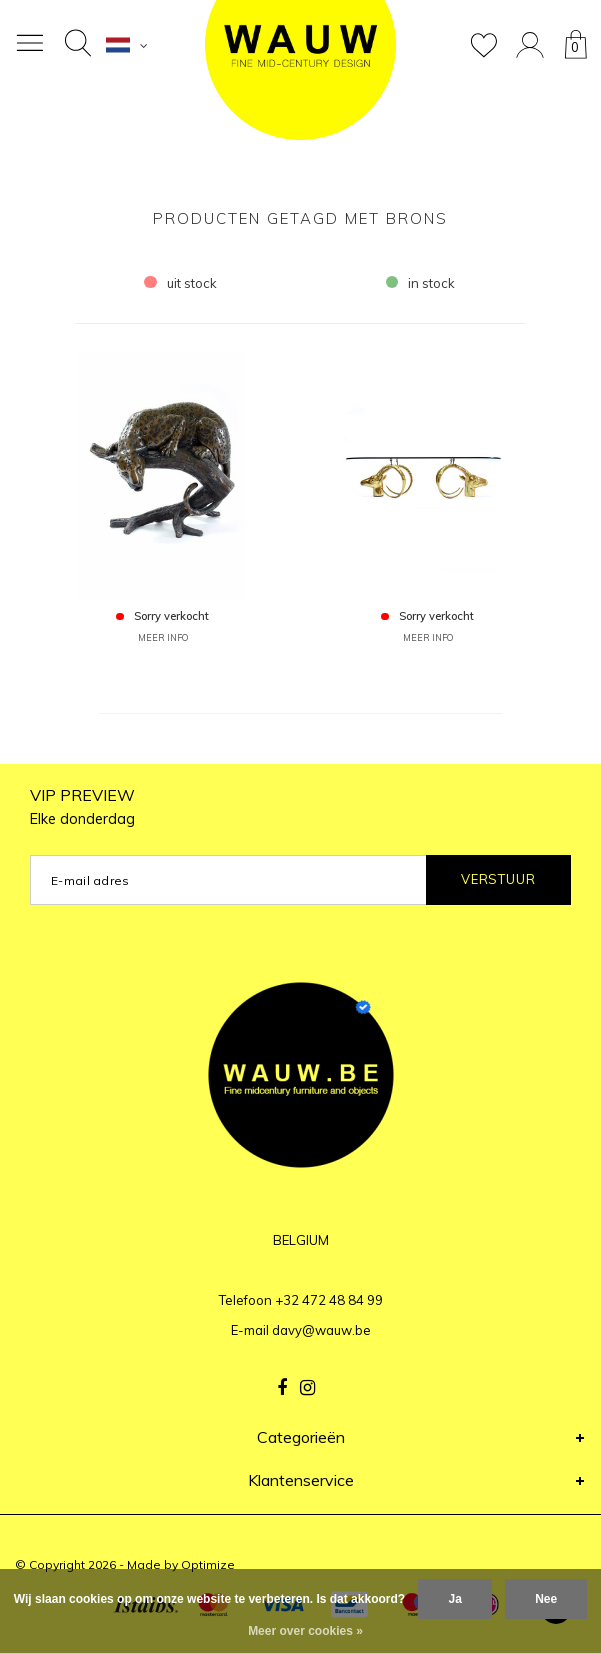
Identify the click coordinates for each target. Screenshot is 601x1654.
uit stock (180, 283)
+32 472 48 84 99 (329, 1300)
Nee (546, 1599)
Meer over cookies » (305, 1631)
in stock (421, 283)
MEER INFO (163, 637)
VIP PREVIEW (82, 806)
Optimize (208, 1564)
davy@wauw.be (321, 1330)
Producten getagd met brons (300, 218)
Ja (454, 1599)
